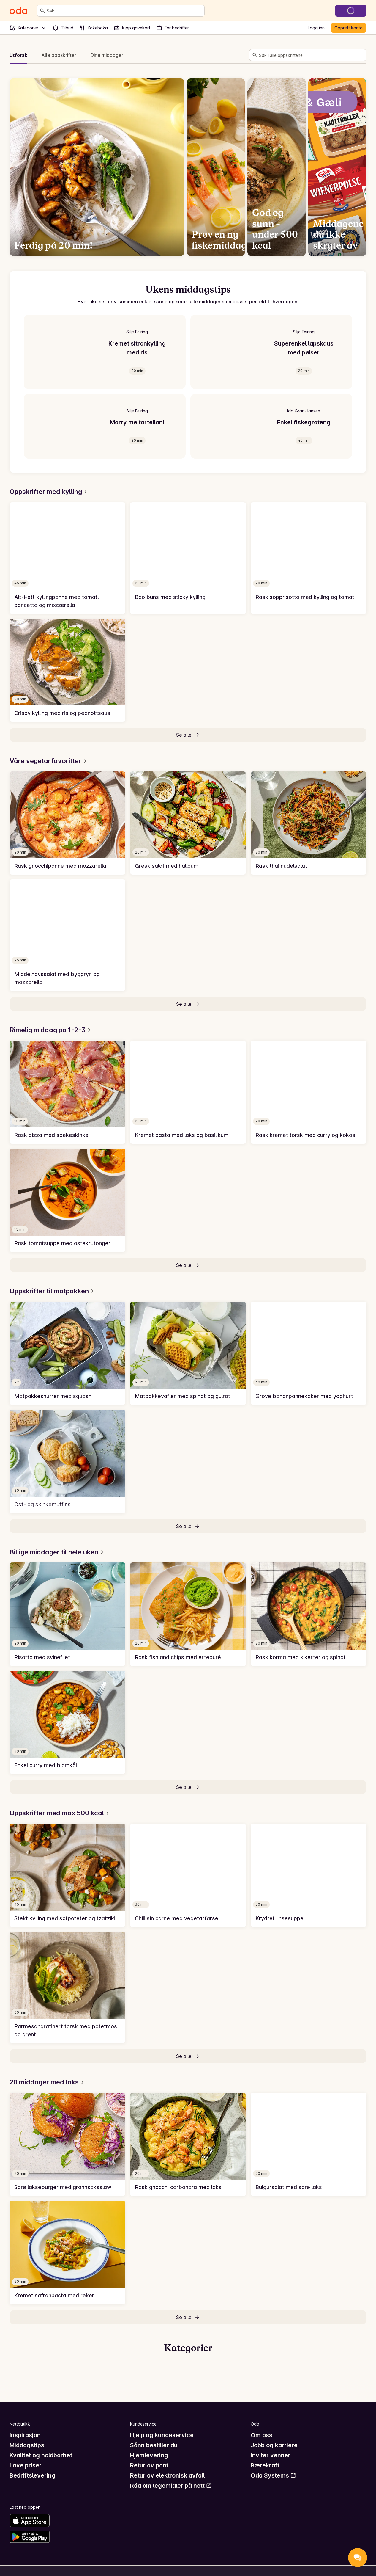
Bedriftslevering (33, 2475)
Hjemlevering (149, 2455)
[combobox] (124, 10)
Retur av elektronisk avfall (167, 2475)
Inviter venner (270, 2455)
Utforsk (18, 55)
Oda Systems (273, 2475)
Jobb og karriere (274, 2445)
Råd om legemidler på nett (171, 2485)
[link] (67, 558)
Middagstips (27, 2445)
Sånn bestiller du (154, 2445)
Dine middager (107, 55)
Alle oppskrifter (59, 55)
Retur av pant (149, 2465)
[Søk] (42, 11)
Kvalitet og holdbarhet (41, 2455)
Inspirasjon (25, 2435)
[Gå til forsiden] (18, 10)
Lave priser (26, 2465)
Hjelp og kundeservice (162, 2435)
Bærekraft (265, 2465)
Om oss (261, 2435)
